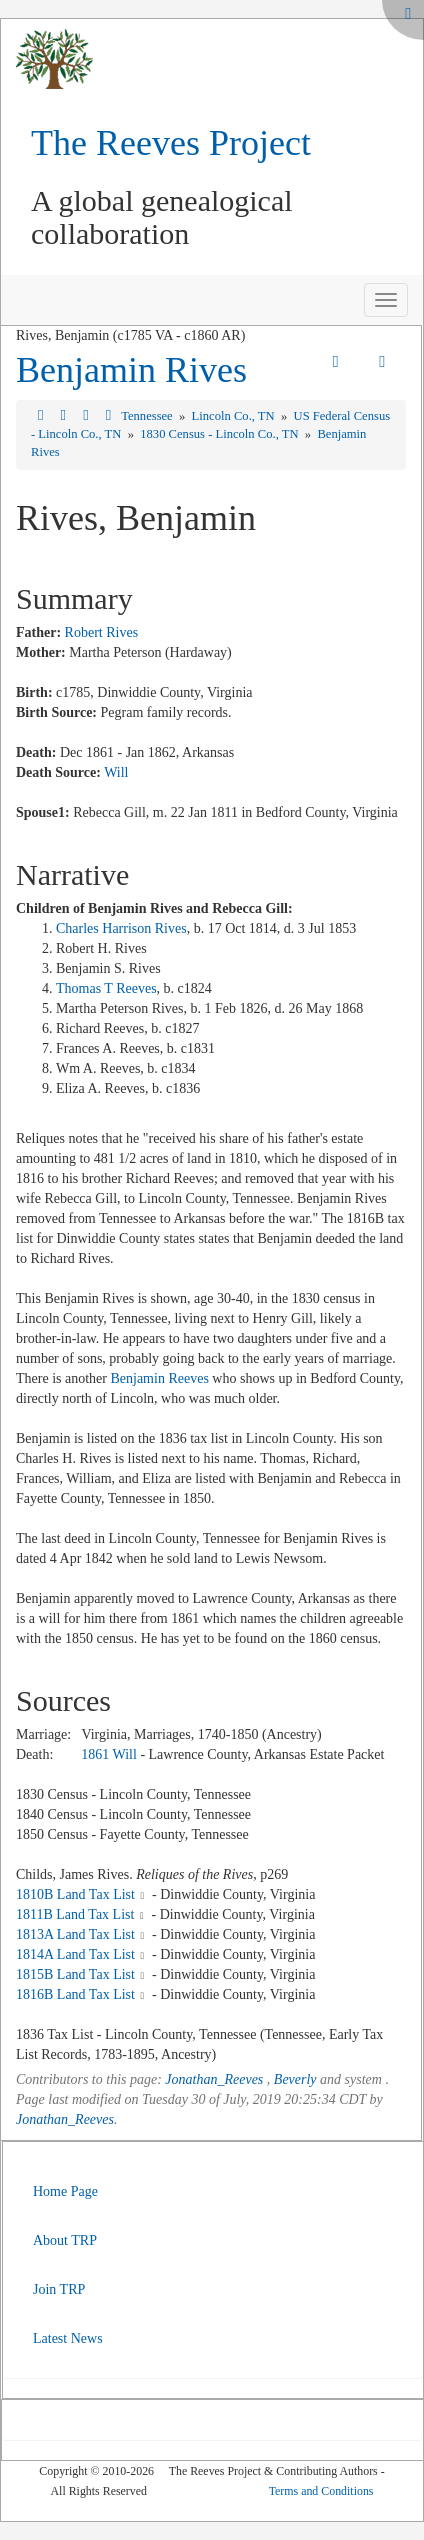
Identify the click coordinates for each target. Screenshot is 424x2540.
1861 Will (109, 1754)
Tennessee (148, 416)
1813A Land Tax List (75, 1934)
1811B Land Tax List (75, 1914)
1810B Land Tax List (75, 1894)
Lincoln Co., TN (235, 416)
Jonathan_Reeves (214, 2079)
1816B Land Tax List (75, 1994)
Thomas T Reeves (106, 988)
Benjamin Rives (131, 370)
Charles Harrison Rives (121, 928)
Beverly (295, 2079)
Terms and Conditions (321, 2491)
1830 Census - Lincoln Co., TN (220, 434)
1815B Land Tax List (75, 1974)
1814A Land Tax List (75, 1954)
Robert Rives (102, 632)
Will (116, 772)
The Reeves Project (171, 143)
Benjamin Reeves (159, 1378)
